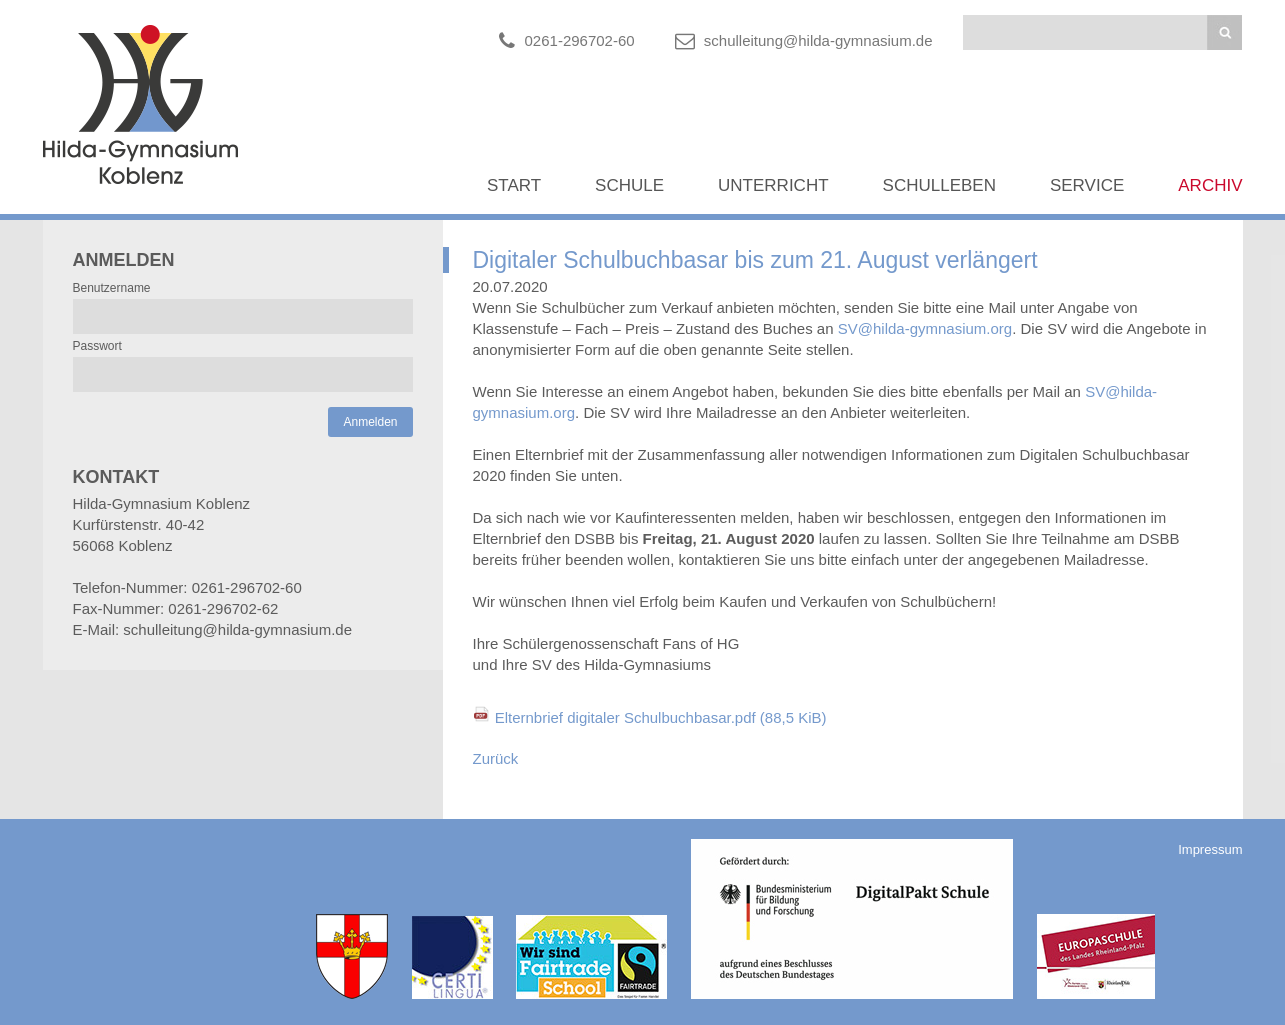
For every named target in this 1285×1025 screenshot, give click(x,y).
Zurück (496, 758)
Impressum (1210, 849)
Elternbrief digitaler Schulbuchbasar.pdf (661, 717)
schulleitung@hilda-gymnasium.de (818, 40)
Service (1087, 185)
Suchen (1224, 32)
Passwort (97, 346)
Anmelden (370, 422)
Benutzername (112, 288)
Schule (629, 185)
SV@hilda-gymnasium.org (925, 328)
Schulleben (939, 185)
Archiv (1210, 185)
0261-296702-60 (580, 40)
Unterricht (773, 185)
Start (514, 185)
